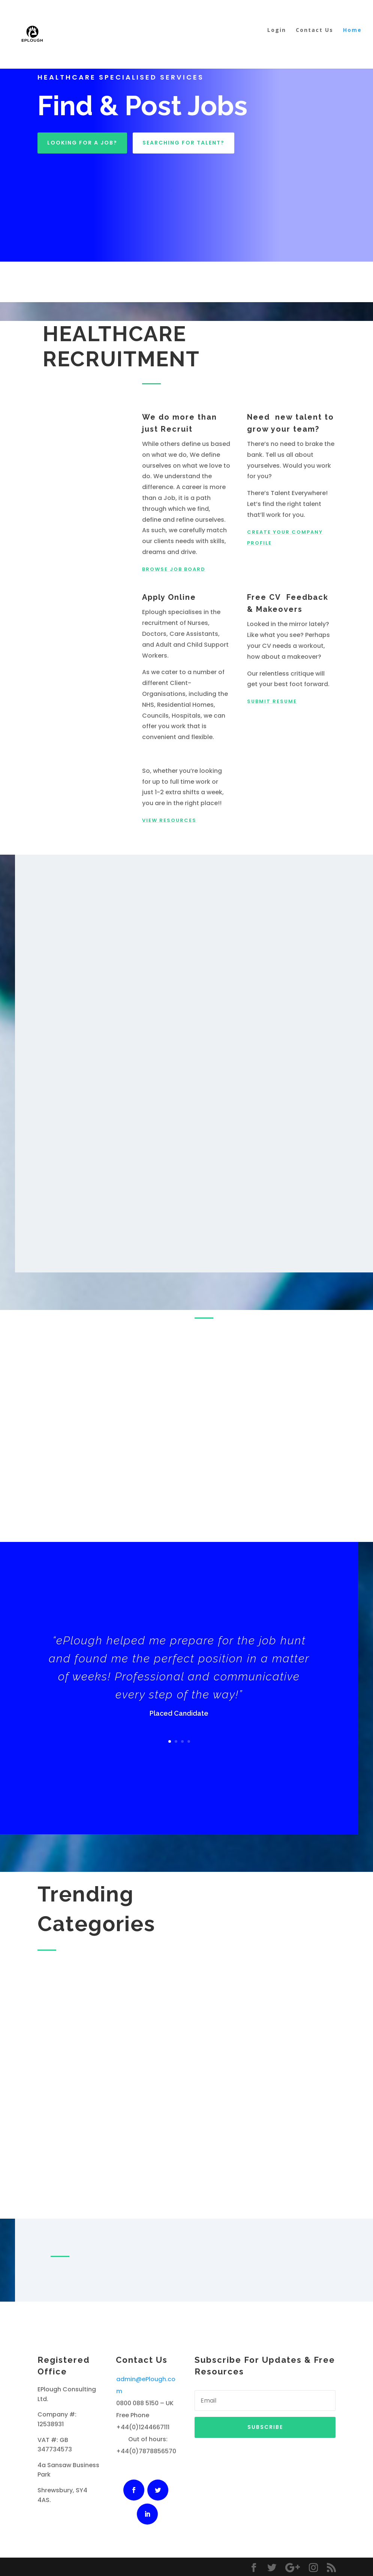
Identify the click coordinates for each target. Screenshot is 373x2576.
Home (352, 39)
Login (276, 39)
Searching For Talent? (183, 142)
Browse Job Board (173, 569)
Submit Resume (272, 701)
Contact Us (314, 39)
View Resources (169, 820)
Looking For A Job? (82, 142)
